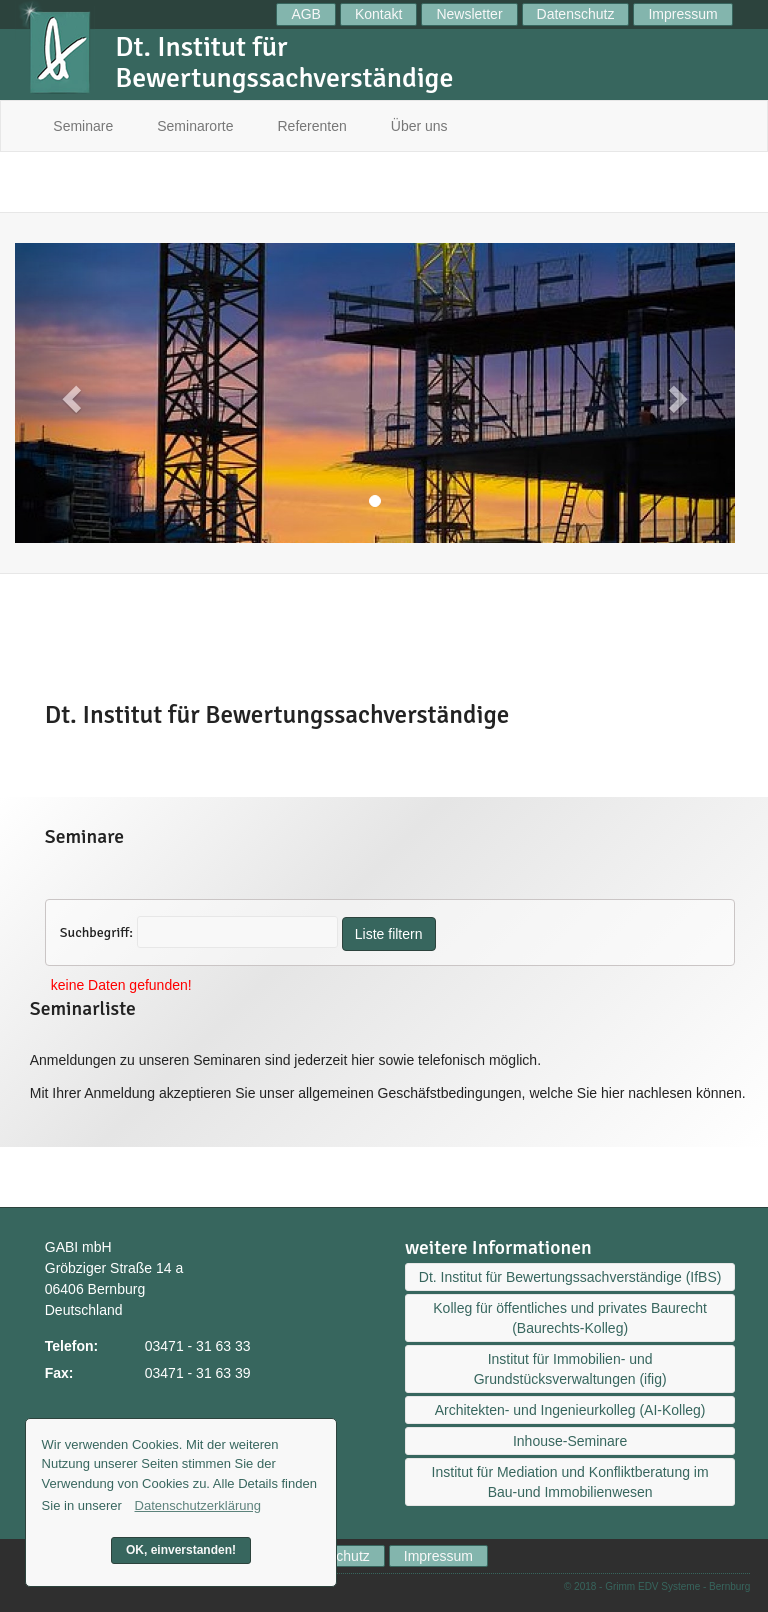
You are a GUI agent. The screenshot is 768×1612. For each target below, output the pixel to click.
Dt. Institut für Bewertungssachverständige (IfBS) (570, 1277)
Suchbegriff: (96, 932)
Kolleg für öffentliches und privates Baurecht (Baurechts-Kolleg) (570, 1318)
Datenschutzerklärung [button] (198, 1505)
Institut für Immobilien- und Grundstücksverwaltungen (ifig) (570, 1369)
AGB (306, 14)
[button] (69, 393)
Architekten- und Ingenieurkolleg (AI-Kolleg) (570, 1410)
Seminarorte (195, 126)
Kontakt (378, 14)
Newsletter (469, 14)
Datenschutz (576, 14)
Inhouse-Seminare (570, 1441)
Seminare (83, 126)
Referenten (312, 126)
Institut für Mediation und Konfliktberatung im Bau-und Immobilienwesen (570, 1482)
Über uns (419, 126)
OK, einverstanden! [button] (181, 1550)
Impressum (682, 14)
